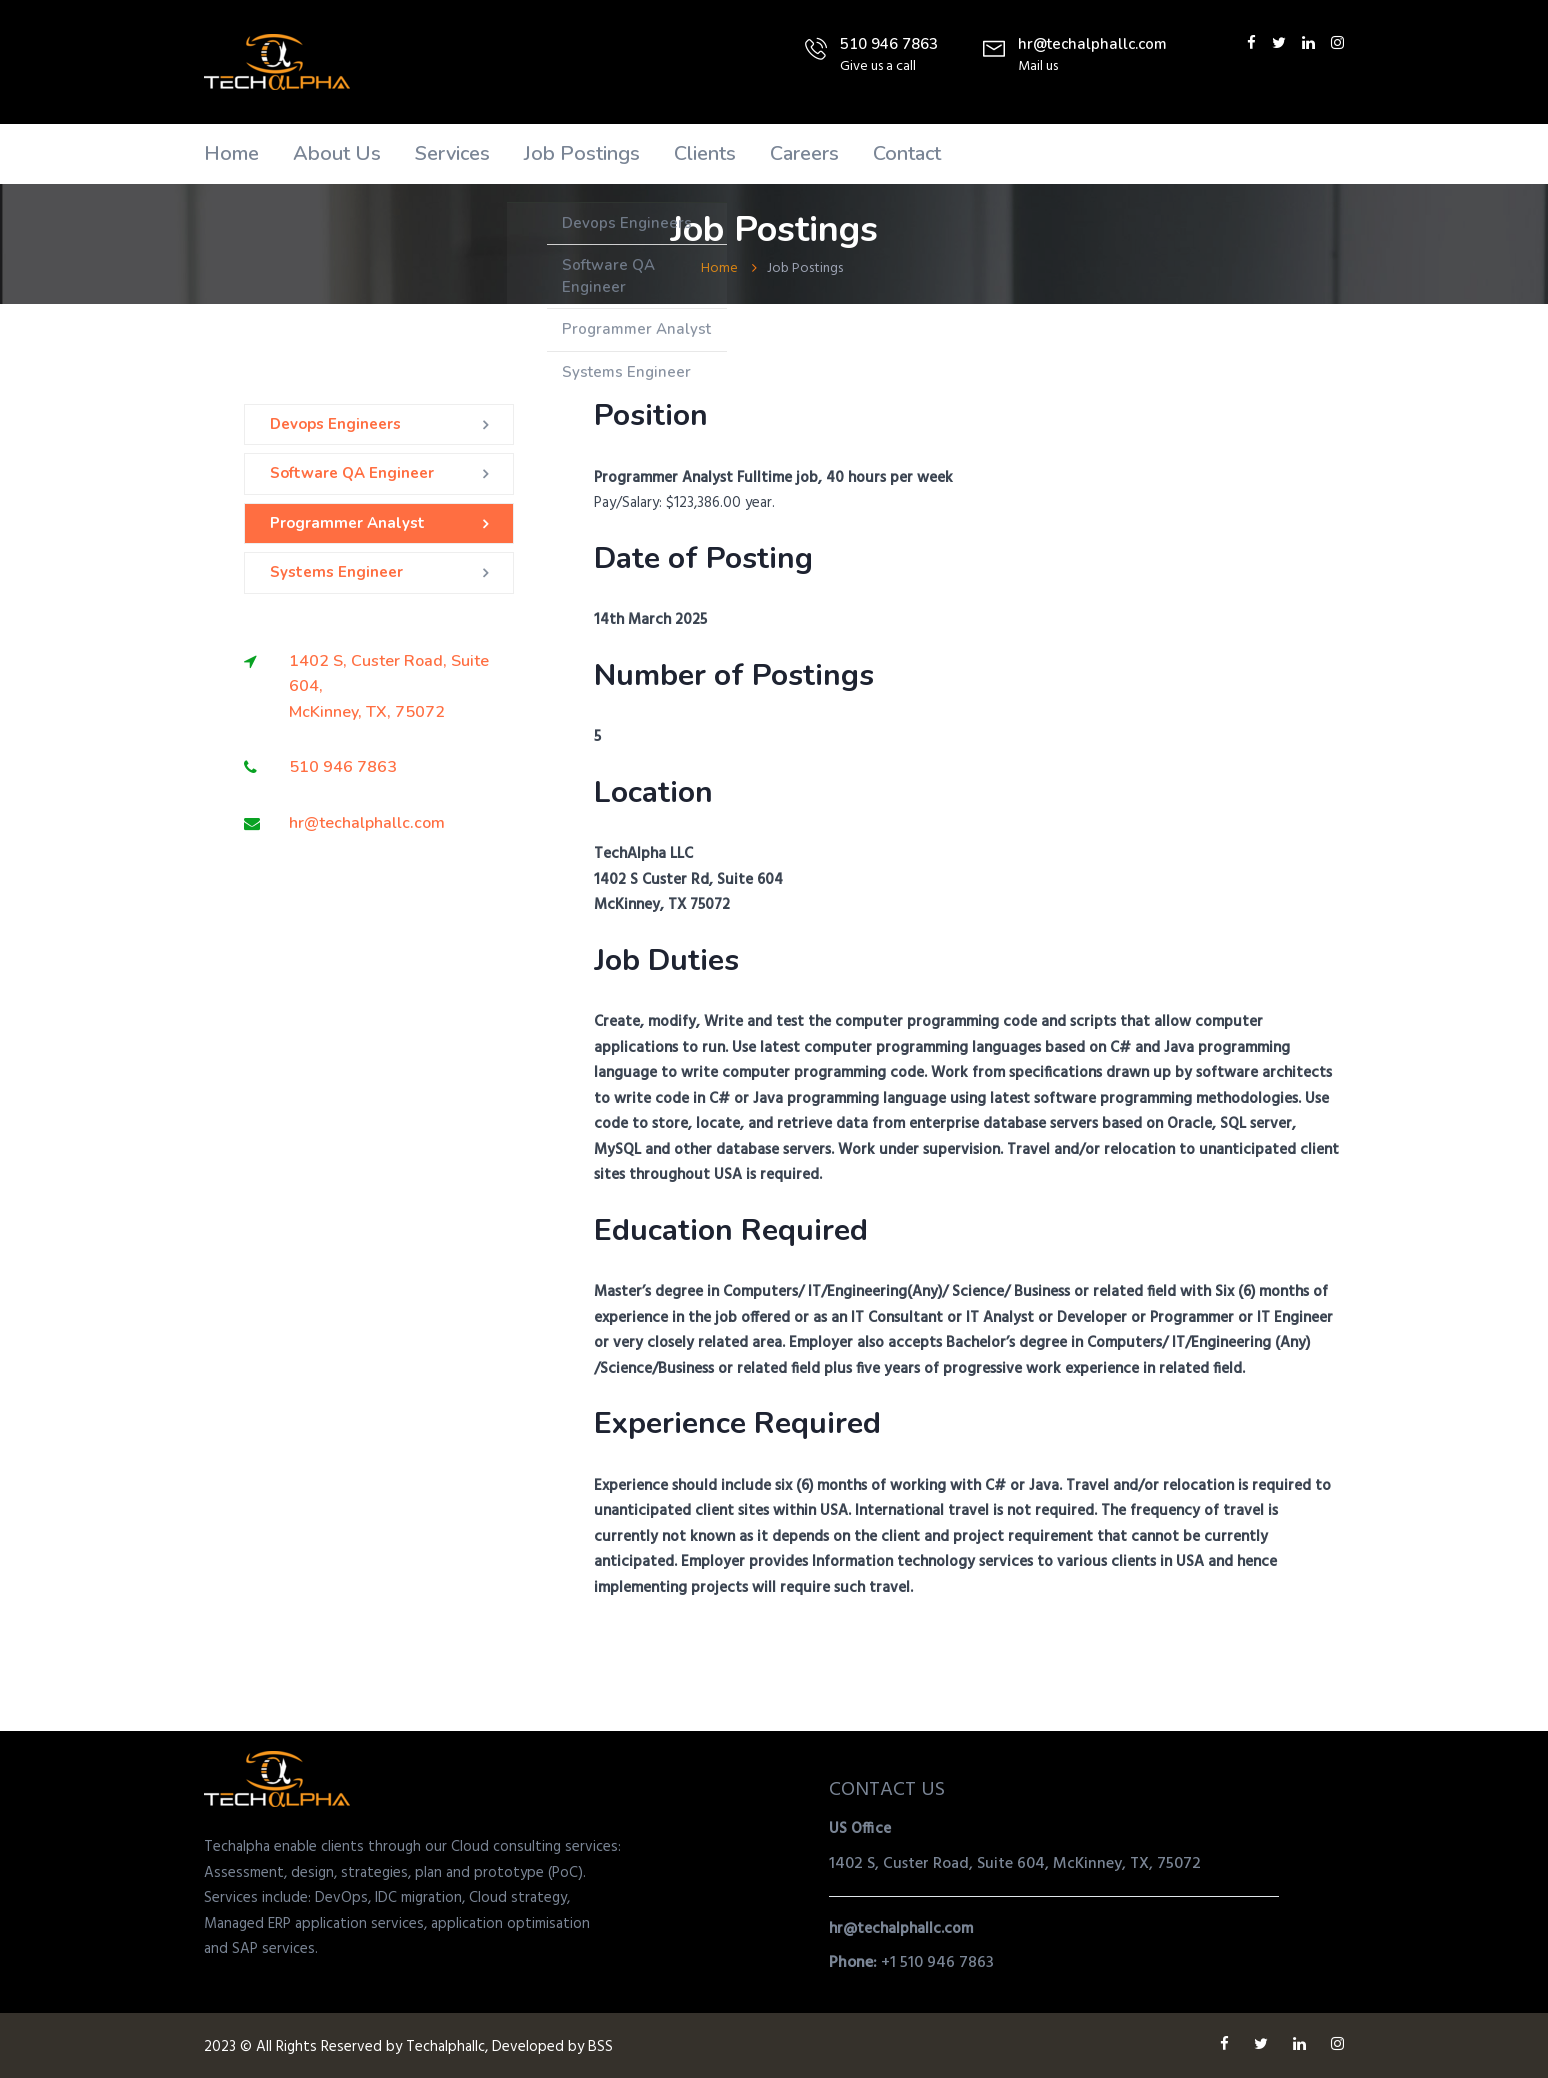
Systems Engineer (336, 572)
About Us (337, 153)
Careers (804, 153)
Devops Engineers (335, 424)
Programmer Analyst (347, 523)
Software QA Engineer (352, 473)
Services (452, 153)
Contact (907, 153)
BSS (600, 2047)
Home (231, 153)
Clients (705, 153)
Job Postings (582, 153)
